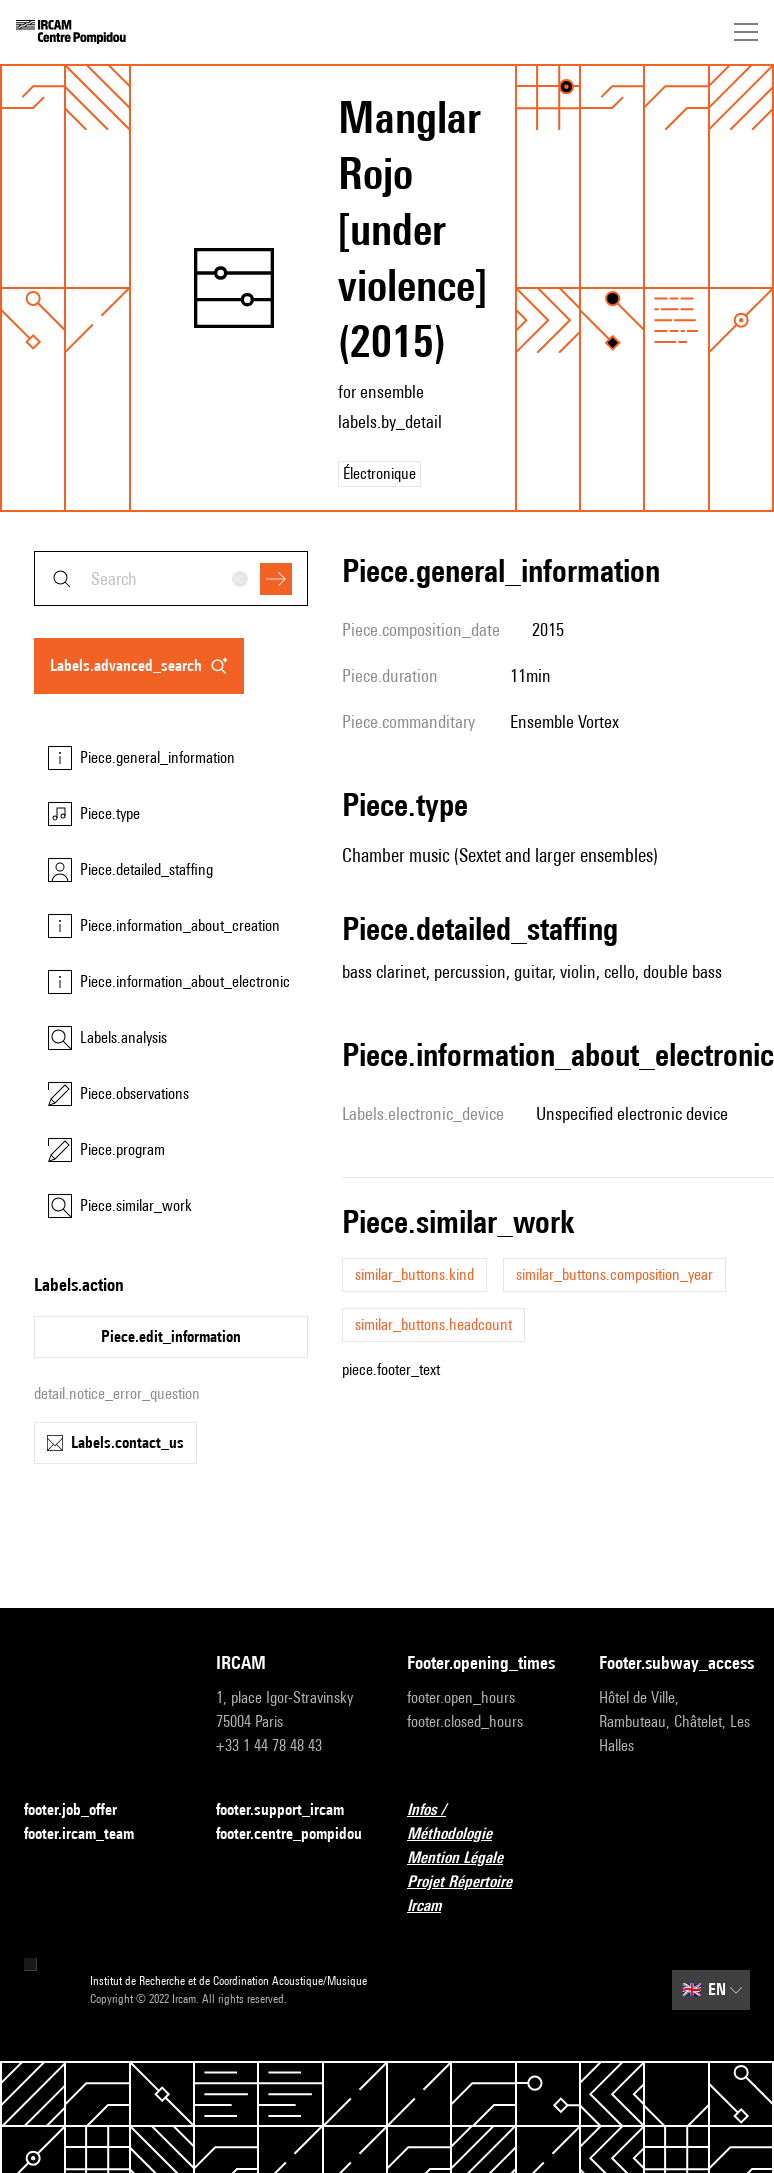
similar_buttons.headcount (433, 1324)
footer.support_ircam (292, 1810)
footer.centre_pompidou (292, 1834)
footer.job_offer (82, 1810)
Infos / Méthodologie (483, 1821)
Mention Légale (467, 1858)
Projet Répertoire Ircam (483, 1893)
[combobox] (171, 578)
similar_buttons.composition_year (614, 1274)
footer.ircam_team (91, 1834)
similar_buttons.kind (414, 1274)
